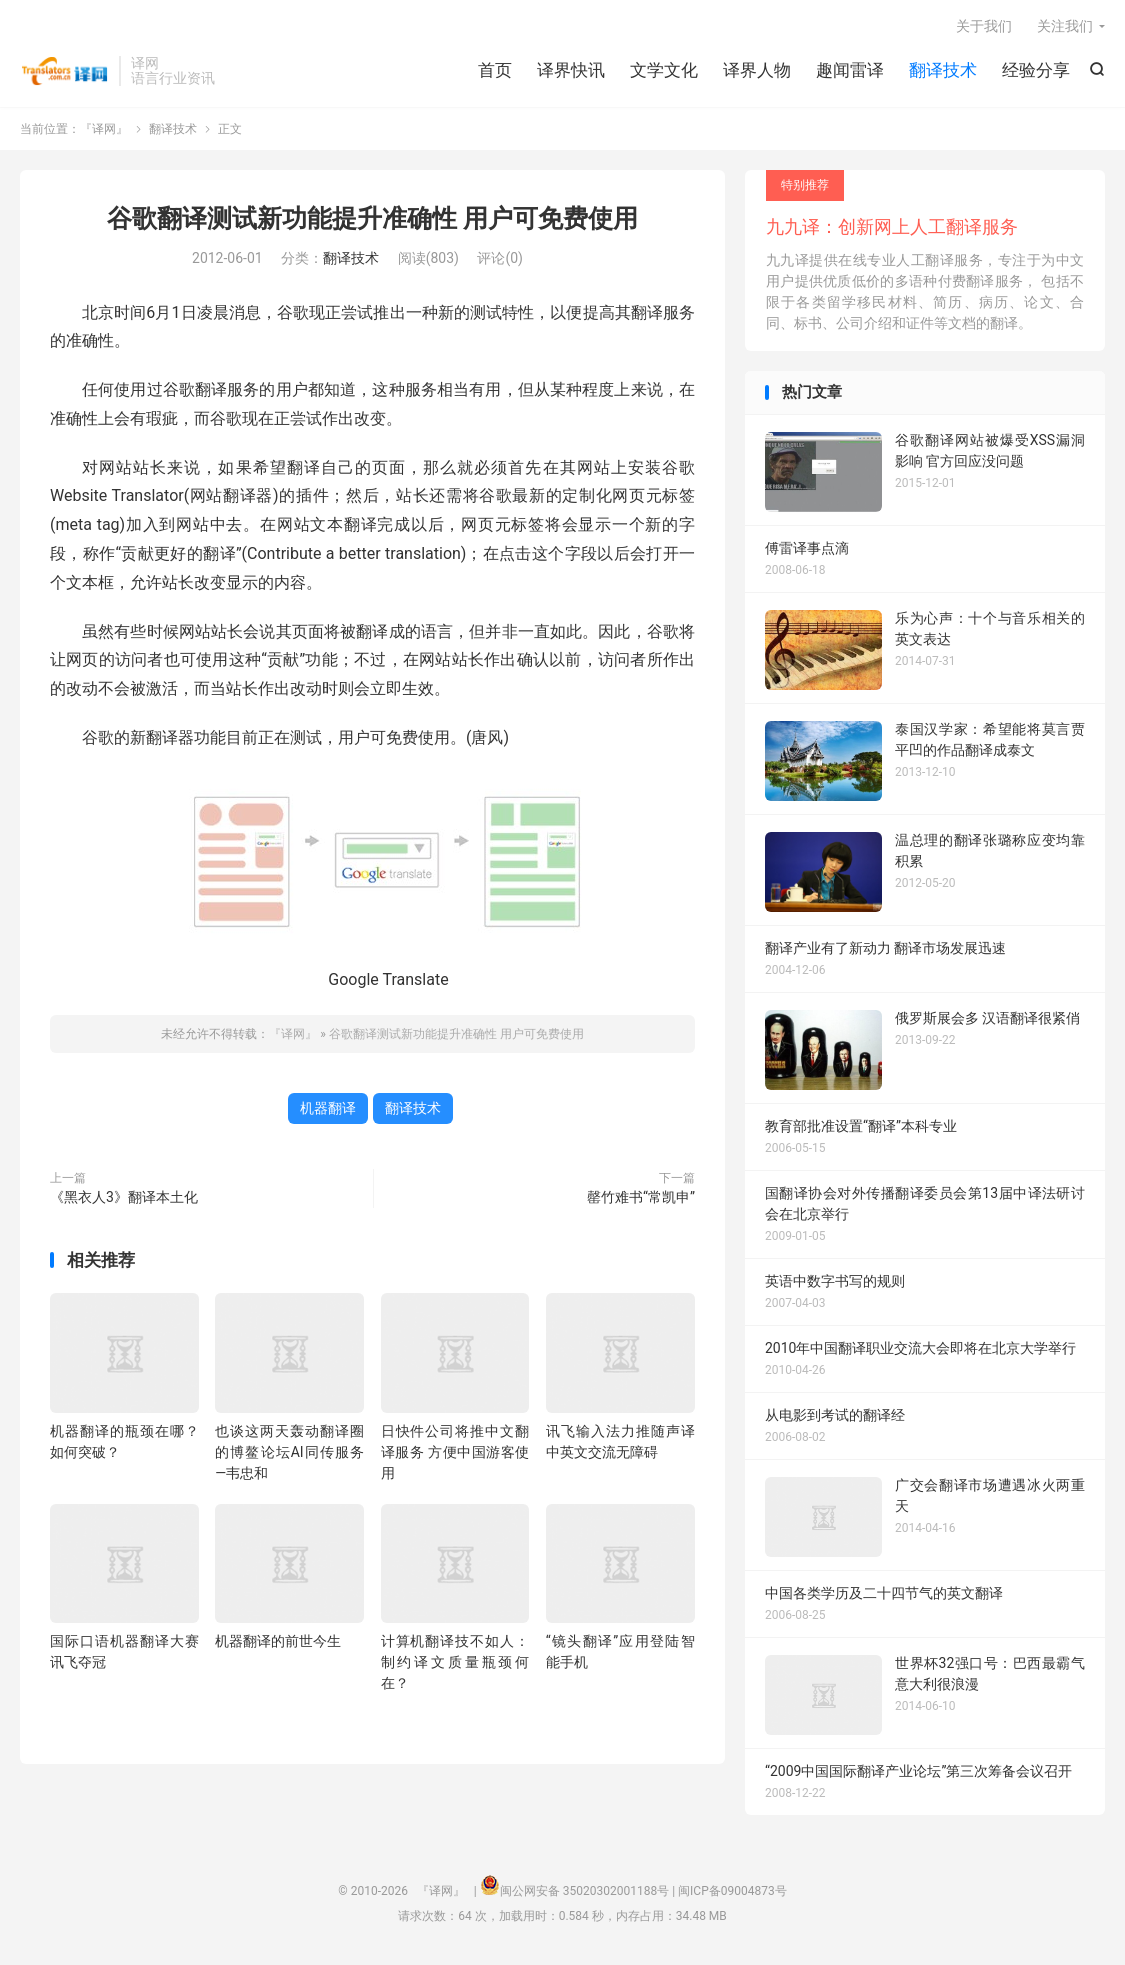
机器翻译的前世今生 (278, 1641)
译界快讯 (571, 70)
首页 (495, 70)
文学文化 (664, 70)
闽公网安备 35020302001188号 (584, 1891)
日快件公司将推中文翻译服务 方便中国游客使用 (455, 1452)
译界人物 (757, 70)
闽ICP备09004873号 (732, 1891)
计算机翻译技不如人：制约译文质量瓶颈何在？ (455, 1662)
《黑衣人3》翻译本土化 (124, 1197)
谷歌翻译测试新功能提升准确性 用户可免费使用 (372, 218)
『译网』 (64, 71)
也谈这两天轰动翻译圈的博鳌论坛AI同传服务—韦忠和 (289, 1452)
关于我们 (984, 26)
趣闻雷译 (850, 70)
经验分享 (1036, 70)
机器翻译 (328, 1108)
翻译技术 (943, 70)
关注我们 (1065, 26)
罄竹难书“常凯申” (641, 1197)
